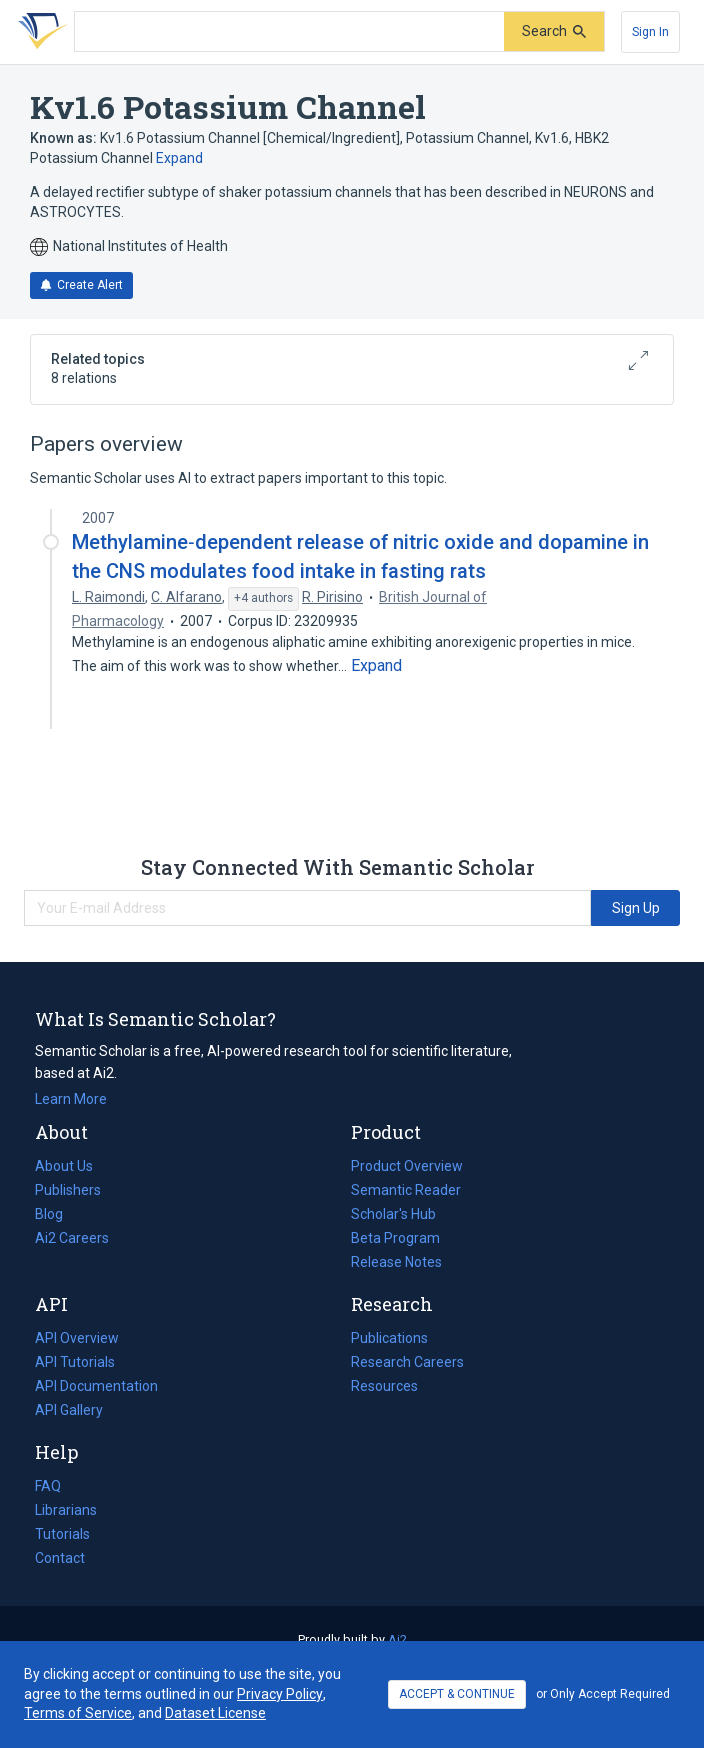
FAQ (48, 1486)
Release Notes (396, 1262)
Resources (384, 1386)
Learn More (71, 1099)
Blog (57, 1214)
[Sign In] (650, 32)
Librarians (66, 1510)
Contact (60, 1558)
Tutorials (62, 1534)
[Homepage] (39, 32)
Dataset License (215, 1713)
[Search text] (289, 32)
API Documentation (96, 1386)
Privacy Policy (280, 1694)
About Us (64, 1166)
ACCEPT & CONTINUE (457, 1694)
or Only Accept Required (603, 1694)
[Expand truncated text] (376, 666)
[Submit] (554, 31)
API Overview (77, 1338)
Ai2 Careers (72, 1238)
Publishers (68, 1190)
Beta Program (395, 1238)
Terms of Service (78, 1713)
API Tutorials (75, 1362)
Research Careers (407, 1362)
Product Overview (407, 1166)
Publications (389, 1338)
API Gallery (69, 1410)
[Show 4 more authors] (263, 599)
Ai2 (397, 1639)
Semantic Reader (406, 1190)
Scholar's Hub (393, 1214)
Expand (179, 158)
